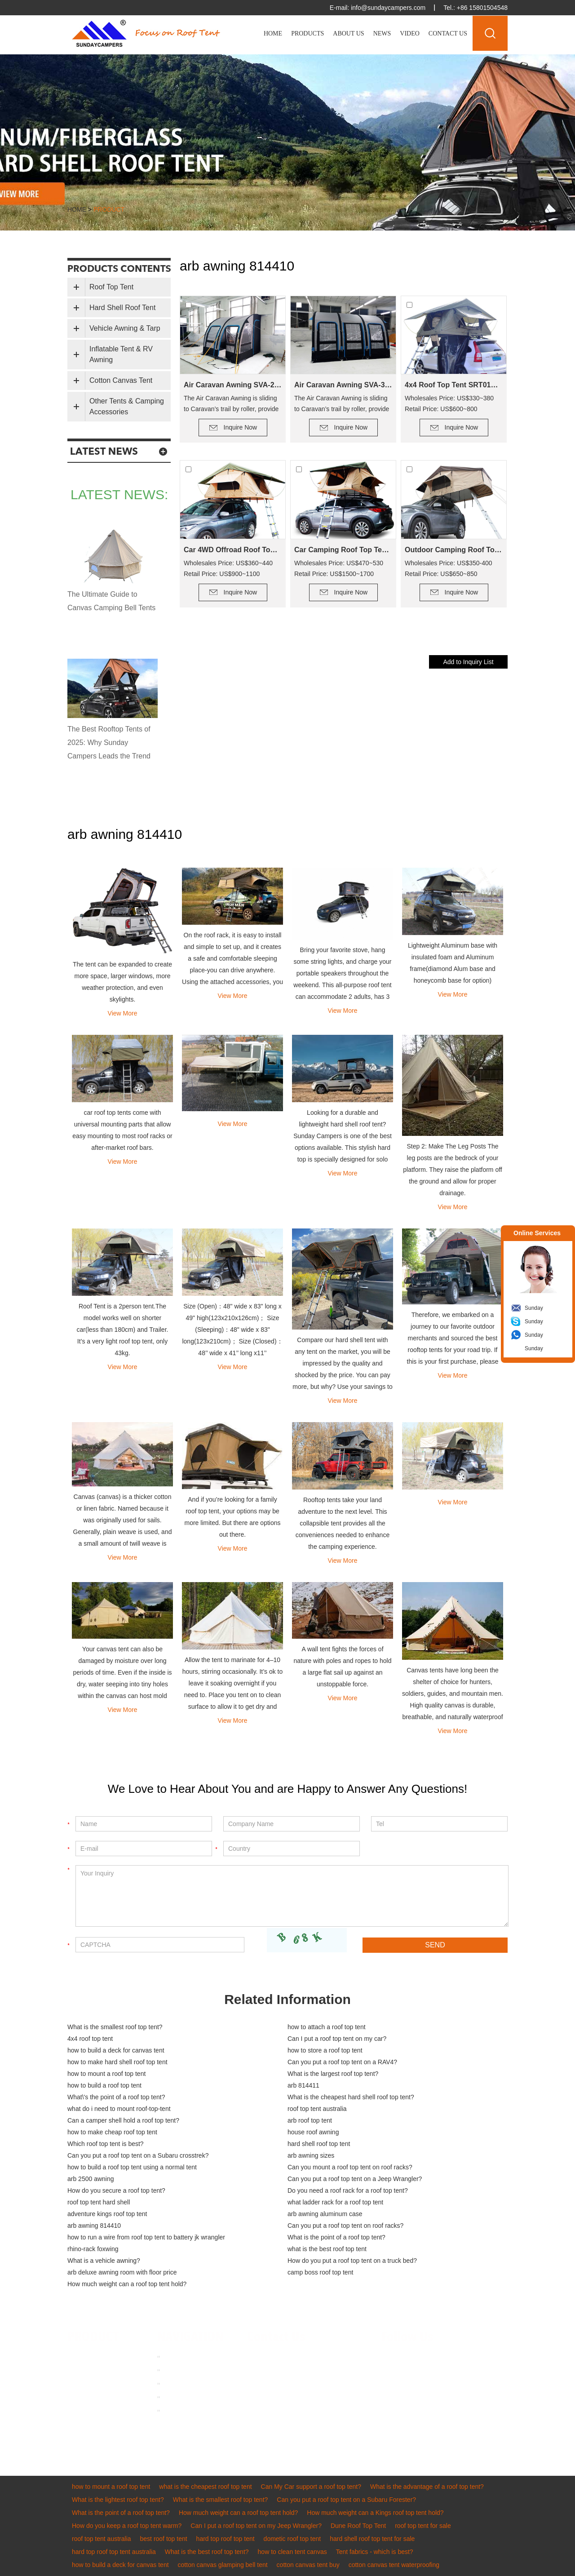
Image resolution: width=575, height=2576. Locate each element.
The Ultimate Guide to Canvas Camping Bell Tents (111, 601)
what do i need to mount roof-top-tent (119, 2108)
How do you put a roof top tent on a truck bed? (352, 2260)
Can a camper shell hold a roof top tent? (123, 2120)
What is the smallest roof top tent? (115, 2027)
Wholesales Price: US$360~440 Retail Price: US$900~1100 (228, 568)
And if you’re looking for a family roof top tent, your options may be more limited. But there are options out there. (233, 1517)
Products (307, 33)
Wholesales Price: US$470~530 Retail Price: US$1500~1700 (338, 568)
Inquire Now (240, 427)
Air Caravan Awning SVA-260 (233, 385)
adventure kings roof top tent (107, 2213)
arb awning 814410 (94, 2225)
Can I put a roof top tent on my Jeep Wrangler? (256, 2525)
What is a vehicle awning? (103, 2260)
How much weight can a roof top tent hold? (126, 2284)
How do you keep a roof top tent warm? (126, 2525)
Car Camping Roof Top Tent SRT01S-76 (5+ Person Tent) (343, 550)
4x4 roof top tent (90, 2038)
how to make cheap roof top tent (112, 2132)
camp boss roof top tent (320, 2272)
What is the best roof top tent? (207, 2551)
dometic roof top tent (292, 2538)
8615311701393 (340, 2383)
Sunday (534, 1308)
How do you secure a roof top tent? (116, 2190)
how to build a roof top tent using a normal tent (132, 2167)
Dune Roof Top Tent (358, 2525)
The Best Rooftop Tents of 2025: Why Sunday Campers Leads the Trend (108, 742)
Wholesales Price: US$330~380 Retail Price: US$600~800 (449, 403)
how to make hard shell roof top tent (117, 2062)
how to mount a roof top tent (106, 2073)
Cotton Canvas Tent (120, 380)
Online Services (537, 1233)
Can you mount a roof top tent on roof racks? (350, 2167)
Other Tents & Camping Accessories (126, 406)
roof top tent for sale (423, 2525)
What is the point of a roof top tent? (336, 2237)
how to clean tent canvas (292, 2551)
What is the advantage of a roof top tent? (427, 2486)
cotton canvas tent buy (308, 2564)
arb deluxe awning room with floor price (122, 2272)
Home (273, 33)
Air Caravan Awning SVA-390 (343, 385)
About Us (348, 33)
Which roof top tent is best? (105, 2143)
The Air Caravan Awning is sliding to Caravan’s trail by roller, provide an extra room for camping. (231, 404)
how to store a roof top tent (325, 2050)
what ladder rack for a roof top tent (335, 2202)
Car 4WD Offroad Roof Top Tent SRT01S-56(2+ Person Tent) (233, 550)
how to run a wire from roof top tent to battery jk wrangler (146, 2237)
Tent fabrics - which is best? (374, 2551)
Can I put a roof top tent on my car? (337, 2038)
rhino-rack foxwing (93, 2248)
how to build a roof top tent (104, 2085)
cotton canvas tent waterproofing (394, 2564)
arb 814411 (303, 2085)
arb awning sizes (311, 2155)
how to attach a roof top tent (327, 2027)
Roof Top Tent (111, 287)
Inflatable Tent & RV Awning (121, 354)
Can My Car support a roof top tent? (311, 2486)
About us (176, 2369)
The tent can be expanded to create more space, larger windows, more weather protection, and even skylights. (122, 982)
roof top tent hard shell (98, 2202)
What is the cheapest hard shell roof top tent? (351, 2097)
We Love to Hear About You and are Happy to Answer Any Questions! (287, 1789)
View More (122, 1013)
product (108, 209)
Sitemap (175, 2410)
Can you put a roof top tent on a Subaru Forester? (346, 2499)
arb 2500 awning (90, 2178)
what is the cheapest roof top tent (205, 2486)
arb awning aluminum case (325, 2213)
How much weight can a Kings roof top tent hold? (375, 2512)
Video (410, 33)
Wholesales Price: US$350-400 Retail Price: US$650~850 (448, 568)
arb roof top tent (310, 2120)
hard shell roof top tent (319, 2143)
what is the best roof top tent (327, 2248)
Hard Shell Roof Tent (122, 307)
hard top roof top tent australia (114, 2551)
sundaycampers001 (296, 2397)
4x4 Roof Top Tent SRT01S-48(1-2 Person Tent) (454, 385)
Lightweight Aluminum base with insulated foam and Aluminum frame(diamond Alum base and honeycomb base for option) (452, 963)
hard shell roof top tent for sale (372, 2538)
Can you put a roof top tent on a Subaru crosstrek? (137, 2155)
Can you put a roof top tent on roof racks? (345, 2225)
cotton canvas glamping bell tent (223, 2564)
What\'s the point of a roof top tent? (116, 2097)
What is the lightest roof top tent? (118, 2499)
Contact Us (448, 33)
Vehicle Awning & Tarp (124, 328)
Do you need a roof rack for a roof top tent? (348, 2190)
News (382, 33)
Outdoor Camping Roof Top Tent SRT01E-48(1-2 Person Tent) (454, 550)
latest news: (119, 494)
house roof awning (313, 2132)
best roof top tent (163, 2538)
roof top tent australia (317, 2108)
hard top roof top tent (225, 2538)
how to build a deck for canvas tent (115, 2050)
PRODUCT (93, 2337)
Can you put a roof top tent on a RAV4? (342, 2062)
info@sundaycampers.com (388, 7)
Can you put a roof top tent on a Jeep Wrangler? (355, 2178)
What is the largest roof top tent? (333, 2073)
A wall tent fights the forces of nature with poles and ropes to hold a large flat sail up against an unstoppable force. (343, 1666)
